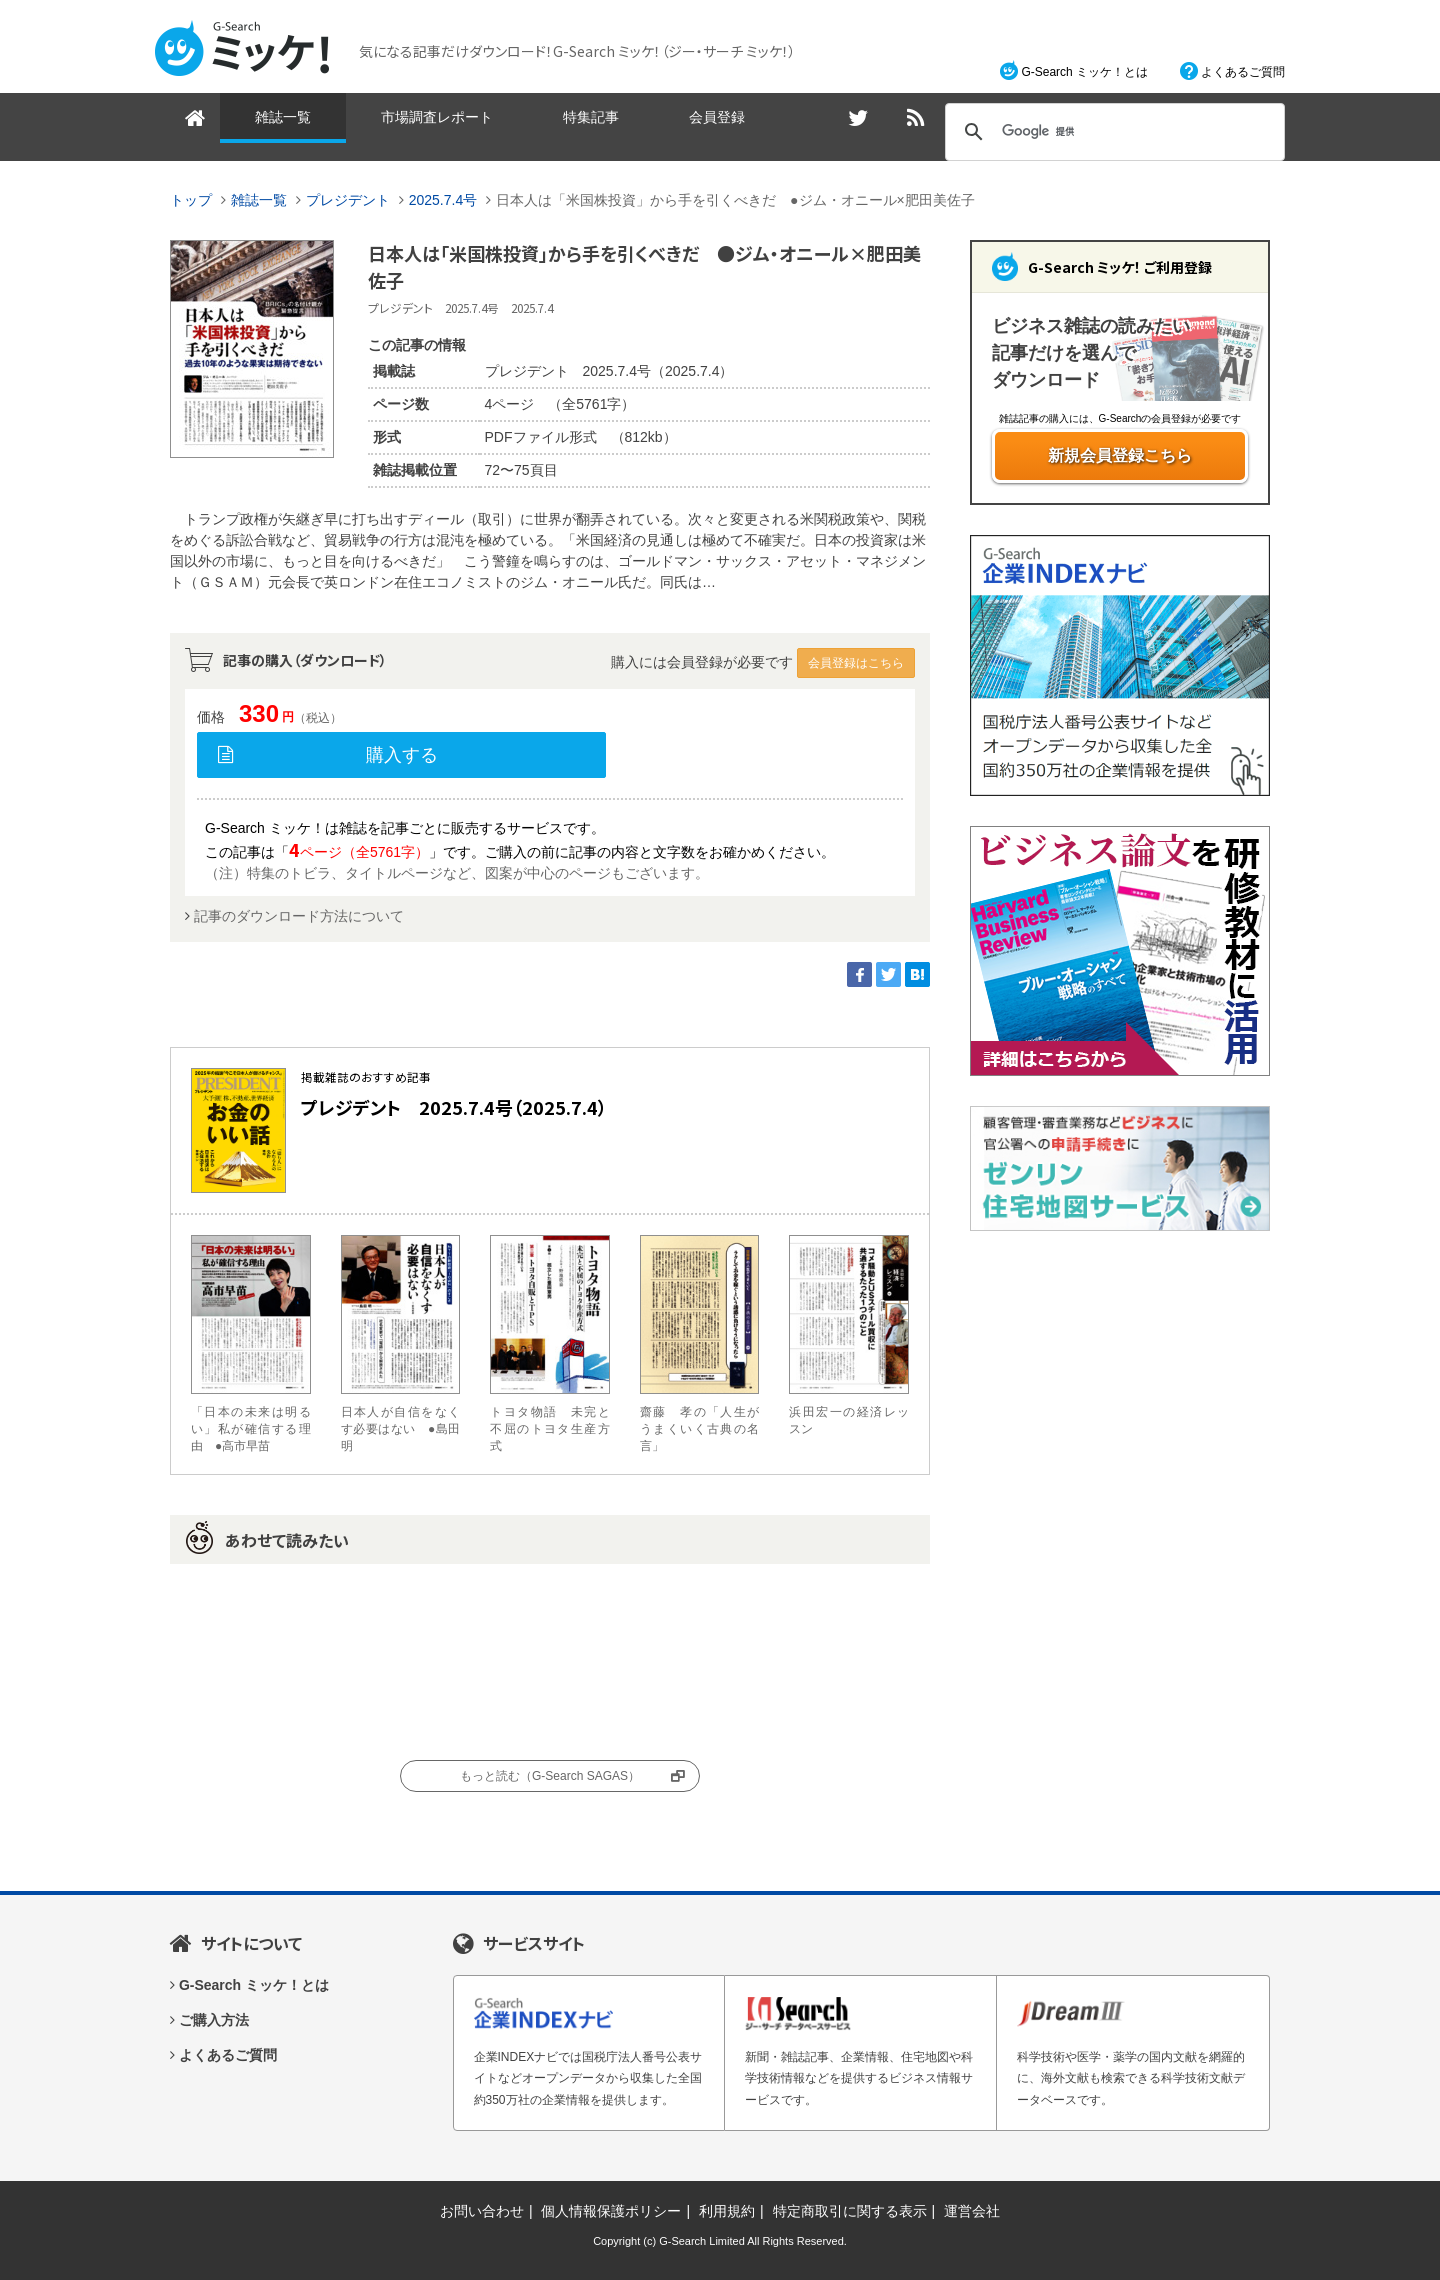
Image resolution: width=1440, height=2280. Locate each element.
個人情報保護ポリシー (611, 2211)
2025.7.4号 (443, 200)
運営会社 (972, 2211)
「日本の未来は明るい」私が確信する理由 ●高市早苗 (251, 1343)
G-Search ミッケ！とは (1084, 72)
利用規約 (727, 2211)
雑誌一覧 (283, 117)
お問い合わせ (482, 2211)
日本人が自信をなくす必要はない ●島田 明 (401, 1343)
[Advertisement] (1120, 1561)
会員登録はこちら (856, 663)
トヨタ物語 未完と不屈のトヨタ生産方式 (550, 1343)
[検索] (1112, 132)
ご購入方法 (214, 2020)
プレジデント (348, 200)
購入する (402, 755)
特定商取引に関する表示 (850, 2211)
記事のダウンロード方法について (299, 916)
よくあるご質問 (1243, 72)
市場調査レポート (437, 117)
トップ (191, 200)
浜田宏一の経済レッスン (849, 1335)
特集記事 (591, 117)
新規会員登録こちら (1120, 455)
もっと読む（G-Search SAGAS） (550, 1776)
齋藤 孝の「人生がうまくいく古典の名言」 (700, 1343)
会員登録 (717, 117)
